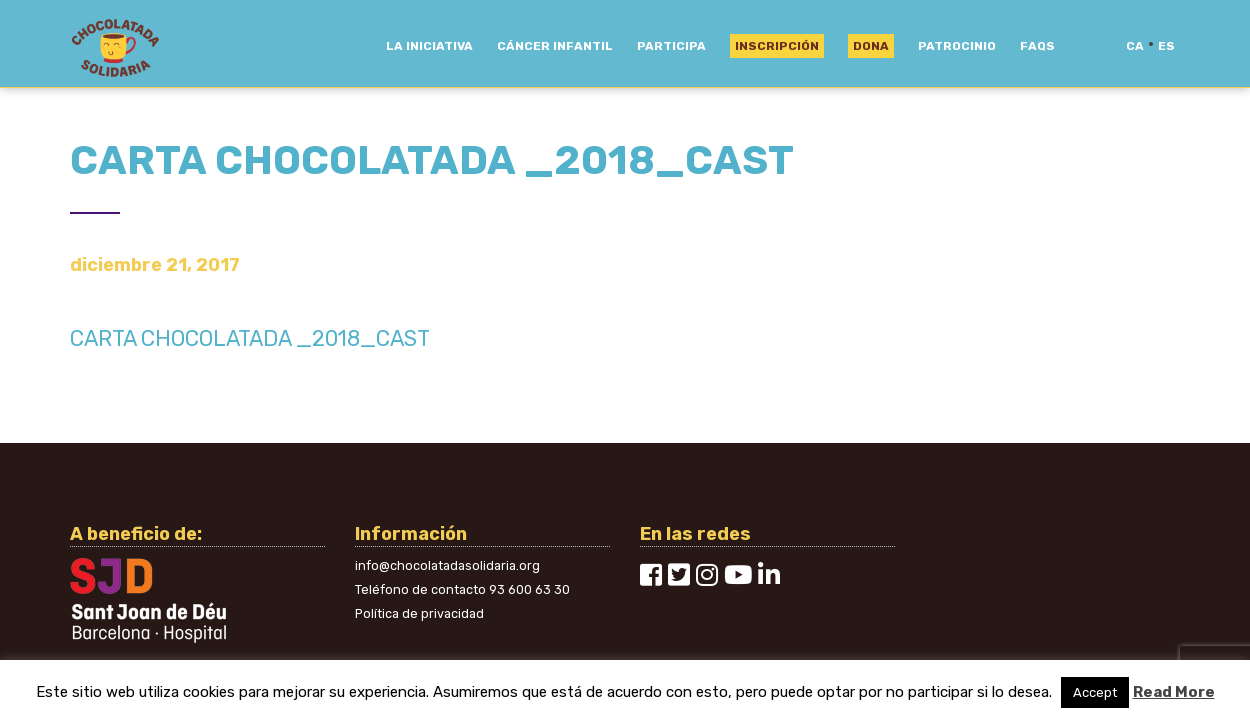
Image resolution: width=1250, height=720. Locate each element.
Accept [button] (1095, 692)
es (1166, 46)
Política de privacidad (419, 613)
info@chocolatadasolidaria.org (447, 565)
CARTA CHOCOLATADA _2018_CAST (250, 338)
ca (1135, 46)
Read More (1174, 692)
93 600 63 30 (529, 589)
